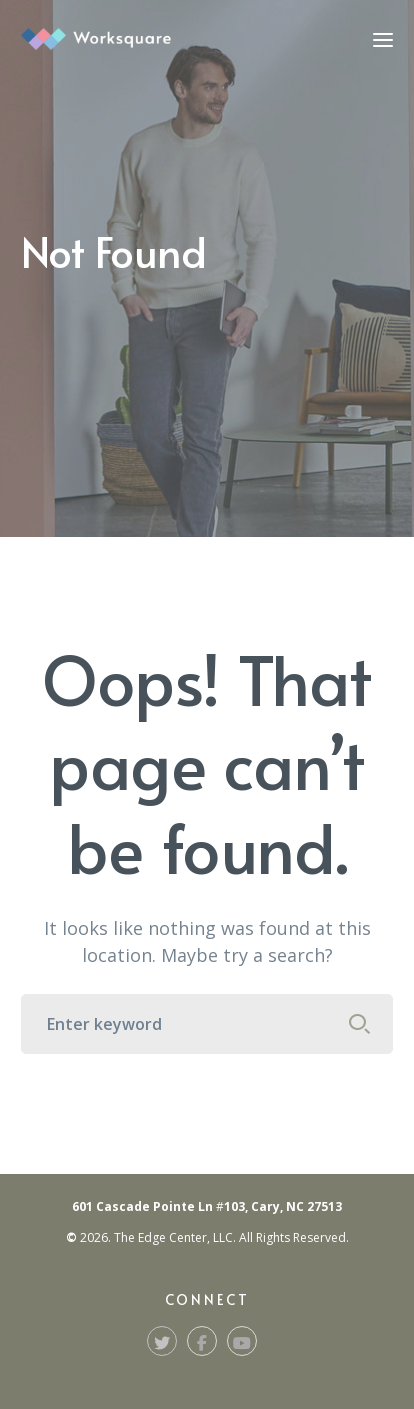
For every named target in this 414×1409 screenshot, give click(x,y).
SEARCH (359, 1024)
